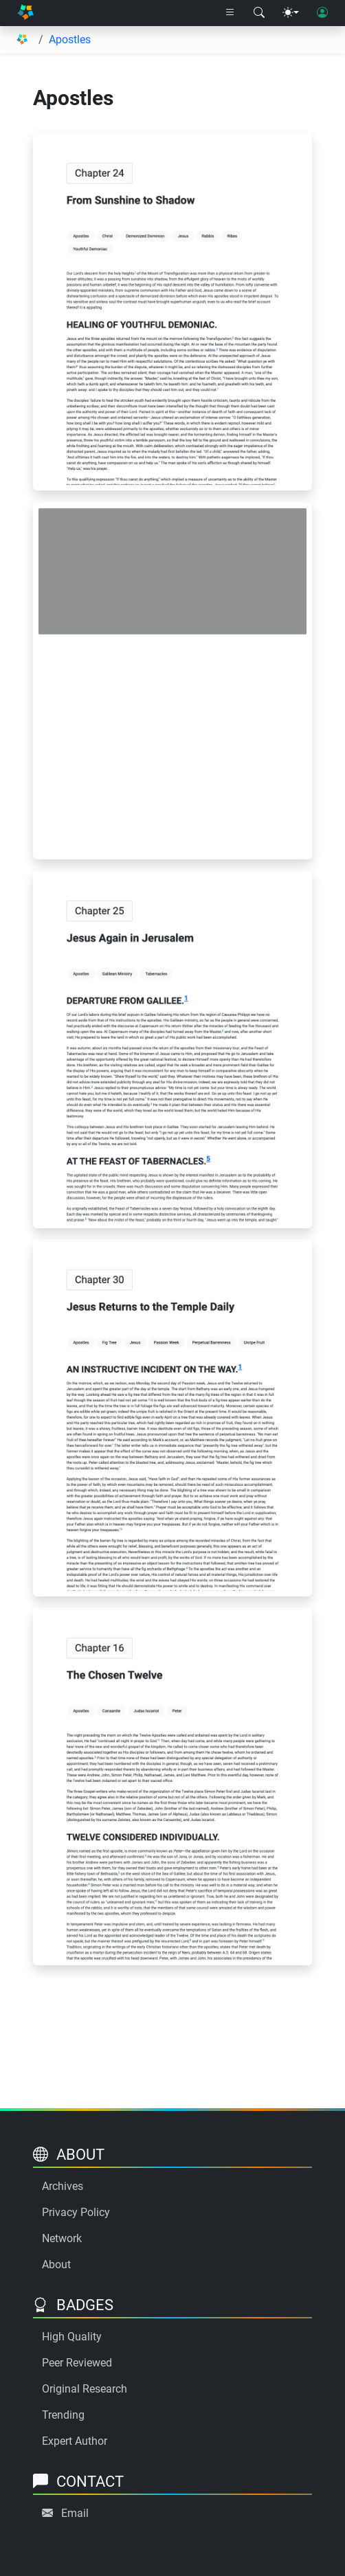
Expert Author (74, 2441)
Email (75, 2513)
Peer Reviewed (77, 2362)
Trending (63, 2414)
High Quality (72, 2336)
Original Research (84, 2388)
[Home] (25, 13)
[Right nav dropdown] (230, 13)
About (56, 2264)
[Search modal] (259, 13)
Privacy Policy (76, 2212)
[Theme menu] (291, 13)
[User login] (322, 13)
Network (62, 2238)
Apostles (70, 39)
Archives (62, 2186)
